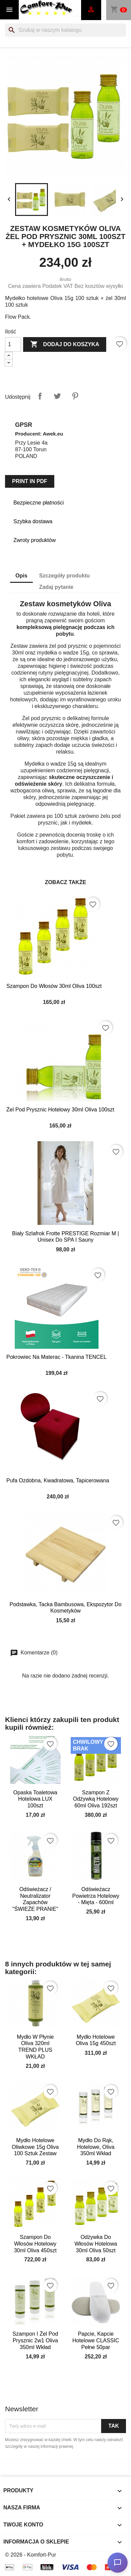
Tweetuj (57, 396)
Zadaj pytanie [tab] (56, 587)
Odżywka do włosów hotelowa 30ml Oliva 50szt (95, 2243)
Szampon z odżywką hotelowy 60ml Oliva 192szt (96, 1799)
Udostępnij (40, 396)
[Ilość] (13, 344)
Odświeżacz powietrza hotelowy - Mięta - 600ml (96, 1895)
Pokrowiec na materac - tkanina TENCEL (56, 1357)
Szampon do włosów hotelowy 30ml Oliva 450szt (35, 2243)
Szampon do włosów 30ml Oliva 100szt (54, 986)
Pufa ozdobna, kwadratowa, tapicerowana (57, 1480)
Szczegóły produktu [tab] (64, 575)
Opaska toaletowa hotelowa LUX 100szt (35, 1799)
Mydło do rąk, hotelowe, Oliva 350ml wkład (96, 2147)
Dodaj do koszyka (64, 344)
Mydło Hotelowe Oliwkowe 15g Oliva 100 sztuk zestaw (35, 2147)
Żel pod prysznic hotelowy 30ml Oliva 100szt (60, 1109)
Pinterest (75, 396)
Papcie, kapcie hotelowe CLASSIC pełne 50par (95, 2340)
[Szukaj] (65, 30)
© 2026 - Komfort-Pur (30, 2555)
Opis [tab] (21, 575)
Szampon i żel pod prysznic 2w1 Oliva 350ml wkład (35, 2340)
